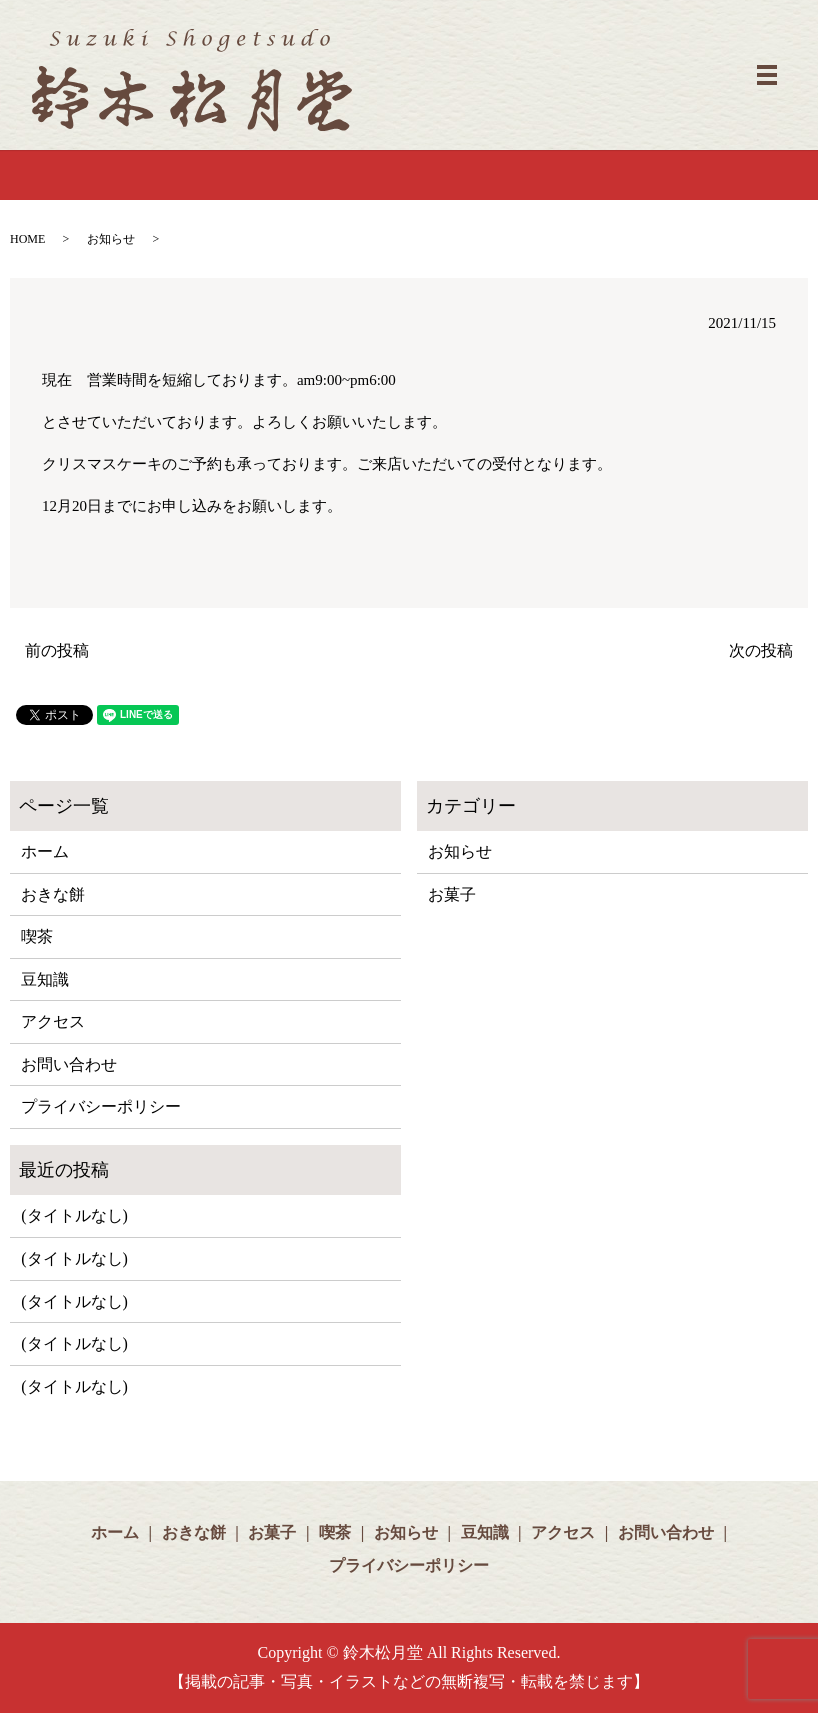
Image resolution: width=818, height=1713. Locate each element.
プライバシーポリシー (101, 1106)
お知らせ (111, 239)
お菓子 (452, 894)
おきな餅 (53, 894)
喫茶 (37, 936)
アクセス (53, 1021)
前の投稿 (57, 650)
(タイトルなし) (74, 1215)
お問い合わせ (69, 1064)
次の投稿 (761, 650)
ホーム (45, 851)
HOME (27, 239)
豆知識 (45, 979)
